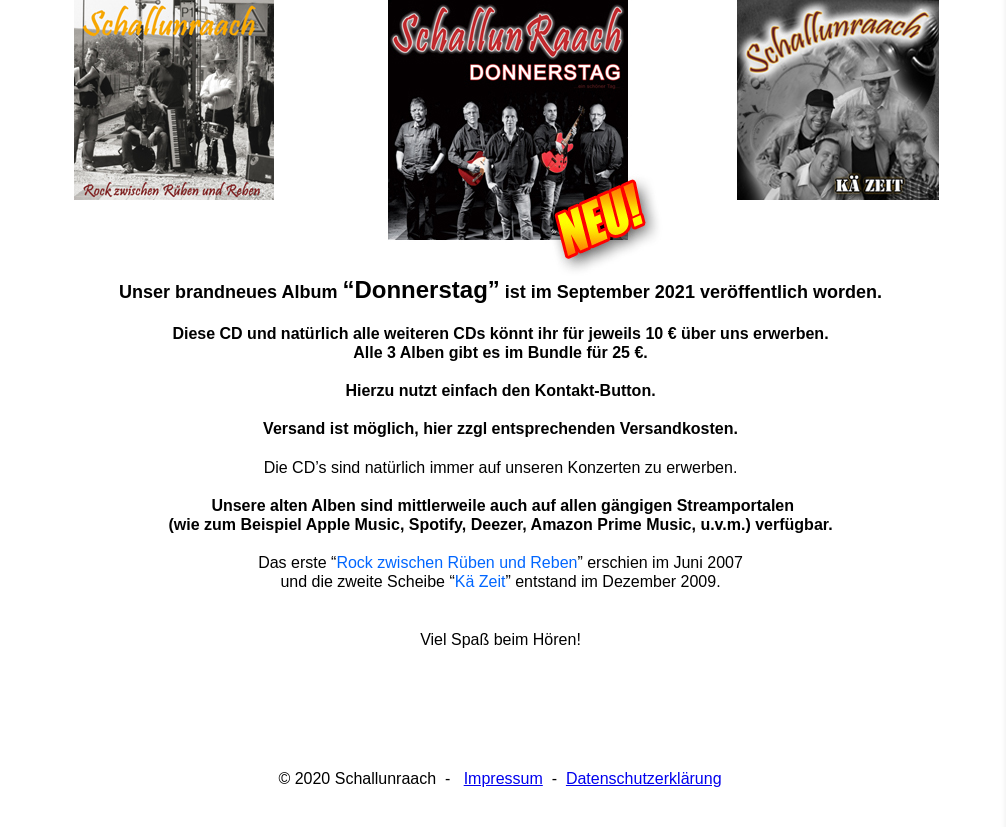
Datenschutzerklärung (644, 778)
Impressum (503, 778)
